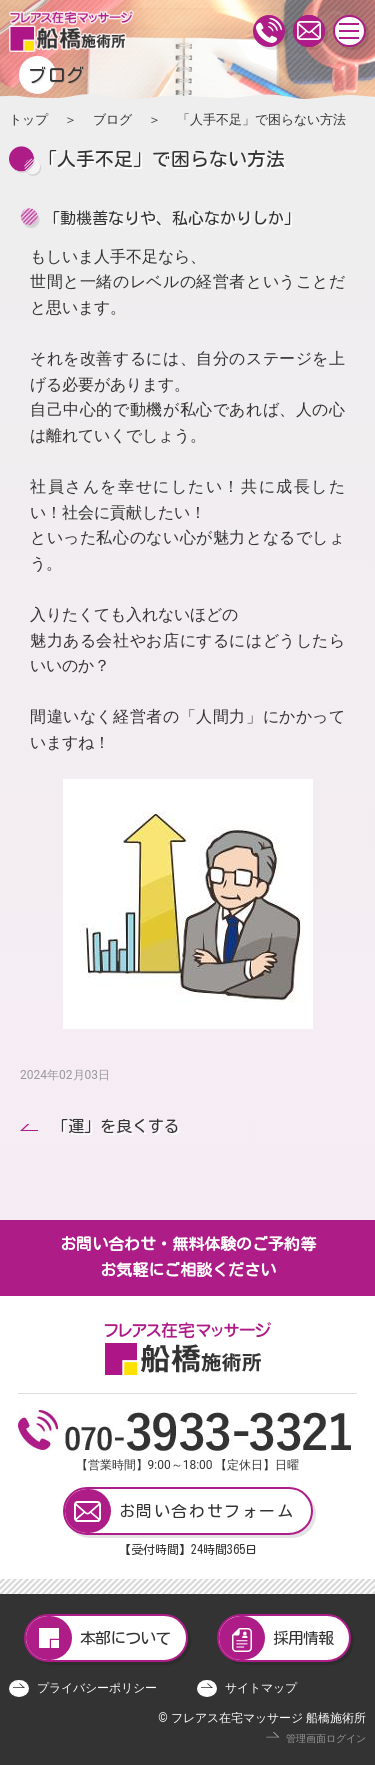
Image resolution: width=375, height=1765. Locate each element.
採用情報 (276, 1638)
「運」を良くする (116, 1126)
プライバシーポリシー (97, 1688)
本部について (98, 1638)
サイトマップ (261, 1688)
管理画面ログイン (326, 1738)
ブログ (112, 119)
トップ (28, 119)
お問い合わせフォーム (180, 1511)
